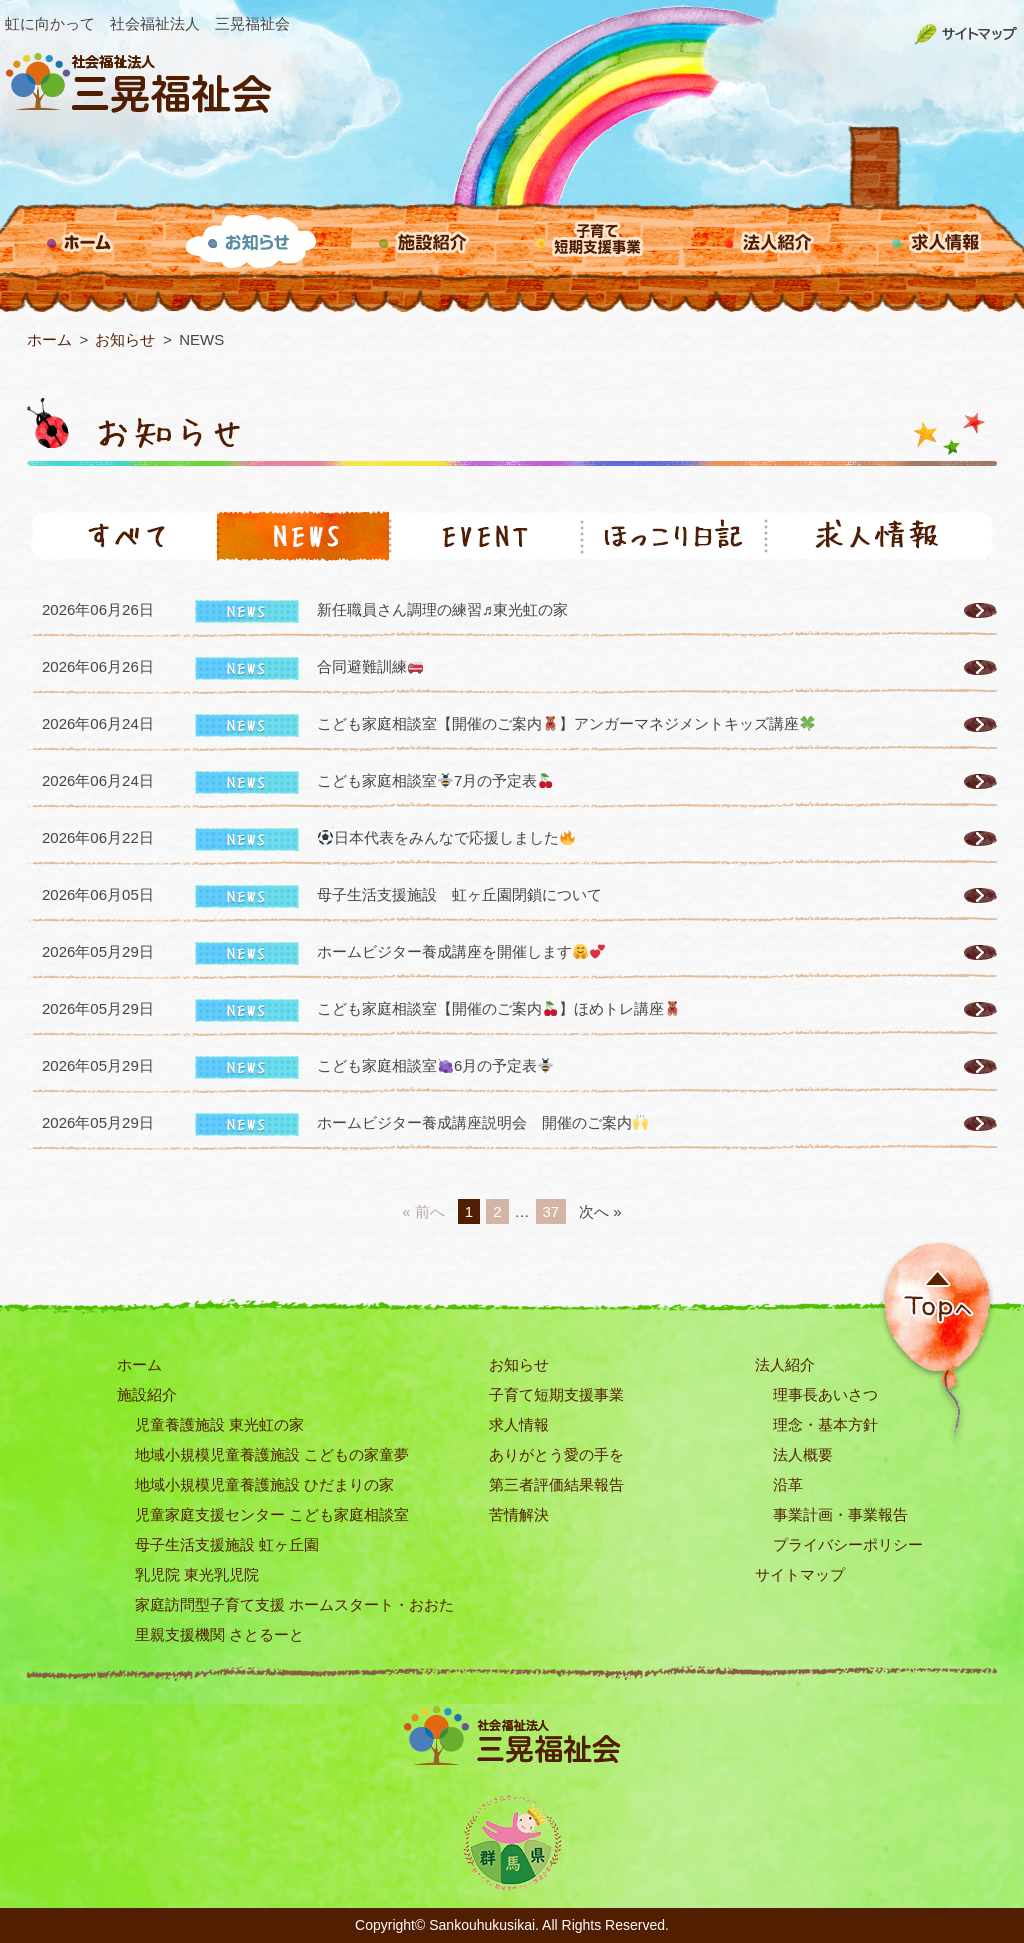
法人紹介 (785, 1364)
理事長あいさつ (825, 1394)
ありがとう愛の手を (556, 1454)
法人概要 (803, 1454)
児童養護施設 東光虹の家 (219, 1424)
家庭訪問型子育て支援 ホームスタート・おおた (294, 1604)
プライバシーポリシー (848, 1544)
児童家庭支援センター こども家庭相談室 (272, 1514)
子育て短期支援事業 (556, 1394)
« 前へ (423, 1211)
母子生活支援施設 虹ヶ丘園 (227, 1544)
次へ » (600, 1211)
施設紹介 (147, 1394)
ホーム (139, 1364)
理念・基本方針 (825, 1424)
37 (551, 1211)
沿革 (788, 1484)
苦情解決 (519, 1514)
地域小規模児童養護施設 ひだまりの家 (264, 1484)
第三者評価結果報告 (556, 1484)
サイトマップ (800, 1574)
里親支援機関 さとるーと (219, 1634)
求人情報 (519, 1424)
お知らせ (519, 1364)
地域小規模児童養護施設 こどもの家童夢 (272, 1454)
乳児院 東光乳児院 (197, 1574)
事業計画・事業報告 (840, 1514)
